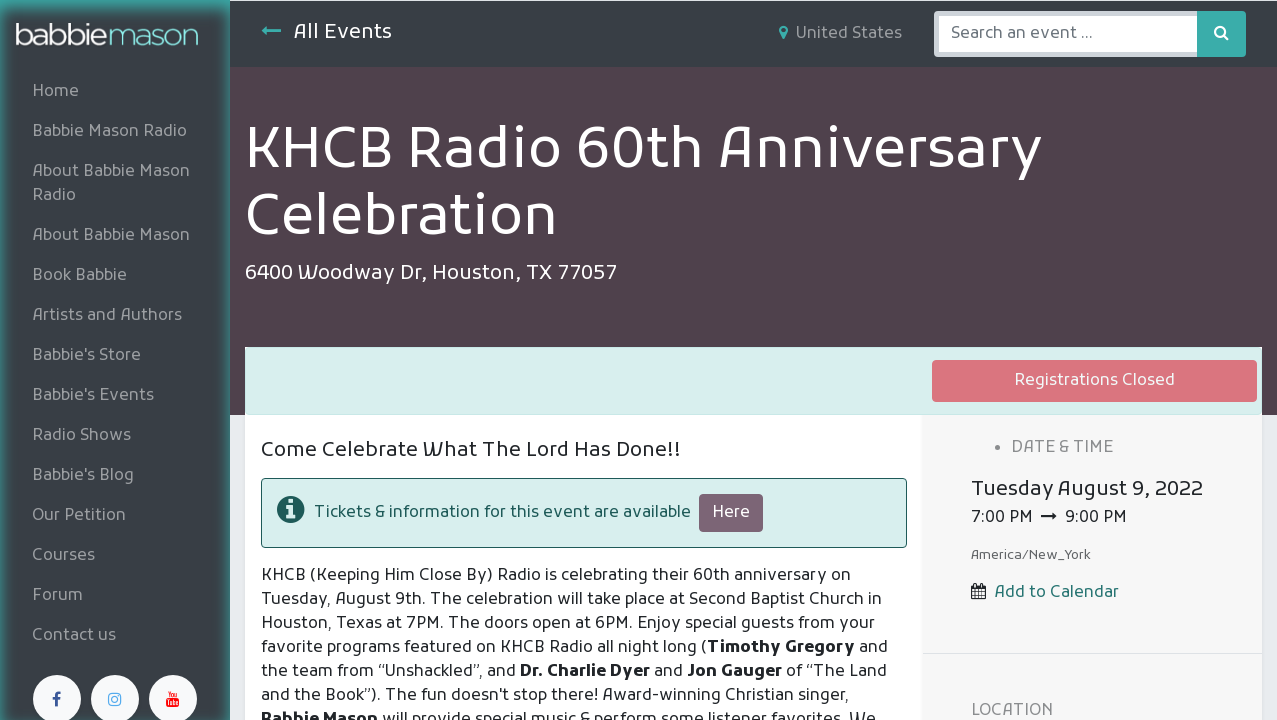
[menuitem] (115, 92)
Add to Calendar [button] (1056, 593)
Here (731, 513)
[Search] (1221, 34)
